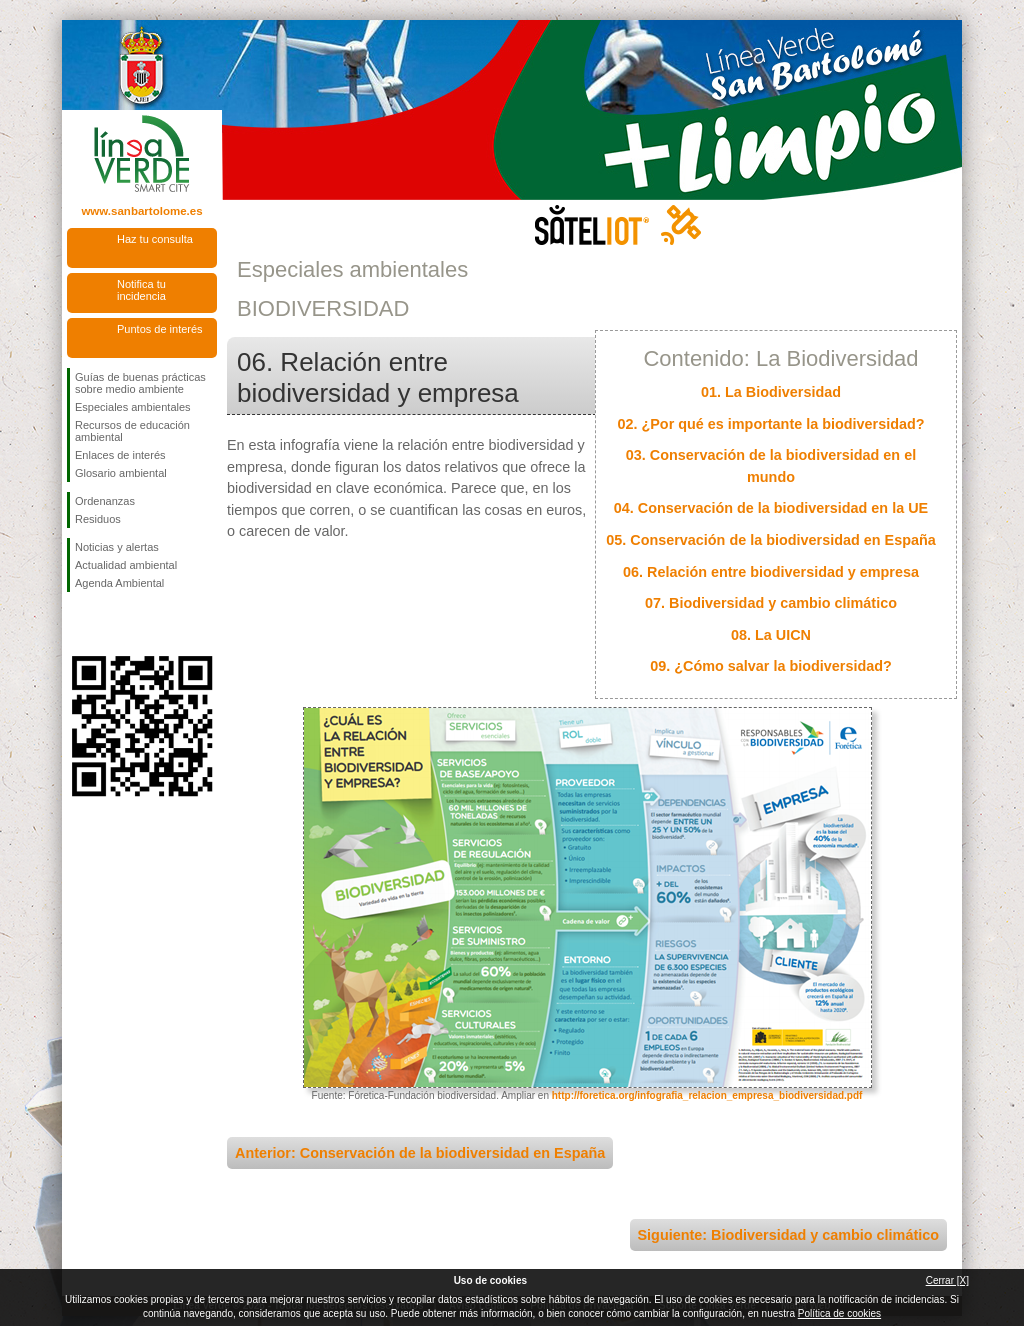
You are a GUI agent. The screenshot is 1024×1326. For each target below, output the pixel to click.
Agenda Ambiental (119, 583)
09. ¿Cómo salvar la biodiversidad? (771, 666)
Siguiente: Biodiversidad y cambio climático (788, 1235)
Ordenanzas (105, 501)
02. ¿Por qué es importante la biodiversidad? (770, 424)
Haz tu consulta (155, 239)
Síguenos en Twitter (112, 624)
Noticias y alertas (117, 547)
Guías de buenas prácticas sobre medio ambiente (140, 383)
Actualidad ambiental (126, 565)
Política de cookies (839, 1313)
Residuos (98, 519)
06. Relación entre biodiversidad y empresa (771, 572)
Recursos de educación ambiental (132, 431)
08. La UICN (771, 635)
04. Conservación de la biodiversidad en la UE (771, 508)
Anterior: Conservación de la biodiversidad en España (420, 1153)
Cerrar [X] (947, 1280)
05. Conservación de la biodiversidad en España (771, 540)
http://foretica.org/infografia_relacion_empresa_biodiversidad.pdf (707, 1095)
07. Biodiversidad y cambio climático (771, 603)
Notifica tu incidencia (141, 290)
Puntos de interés (160, 329)
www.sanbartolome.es (141, 211)
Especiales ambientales (133, 407)
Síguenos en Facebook (79, 624)
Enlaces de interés (120, 455)
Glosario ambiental (121, 473)
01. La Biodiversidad (771, 392)
